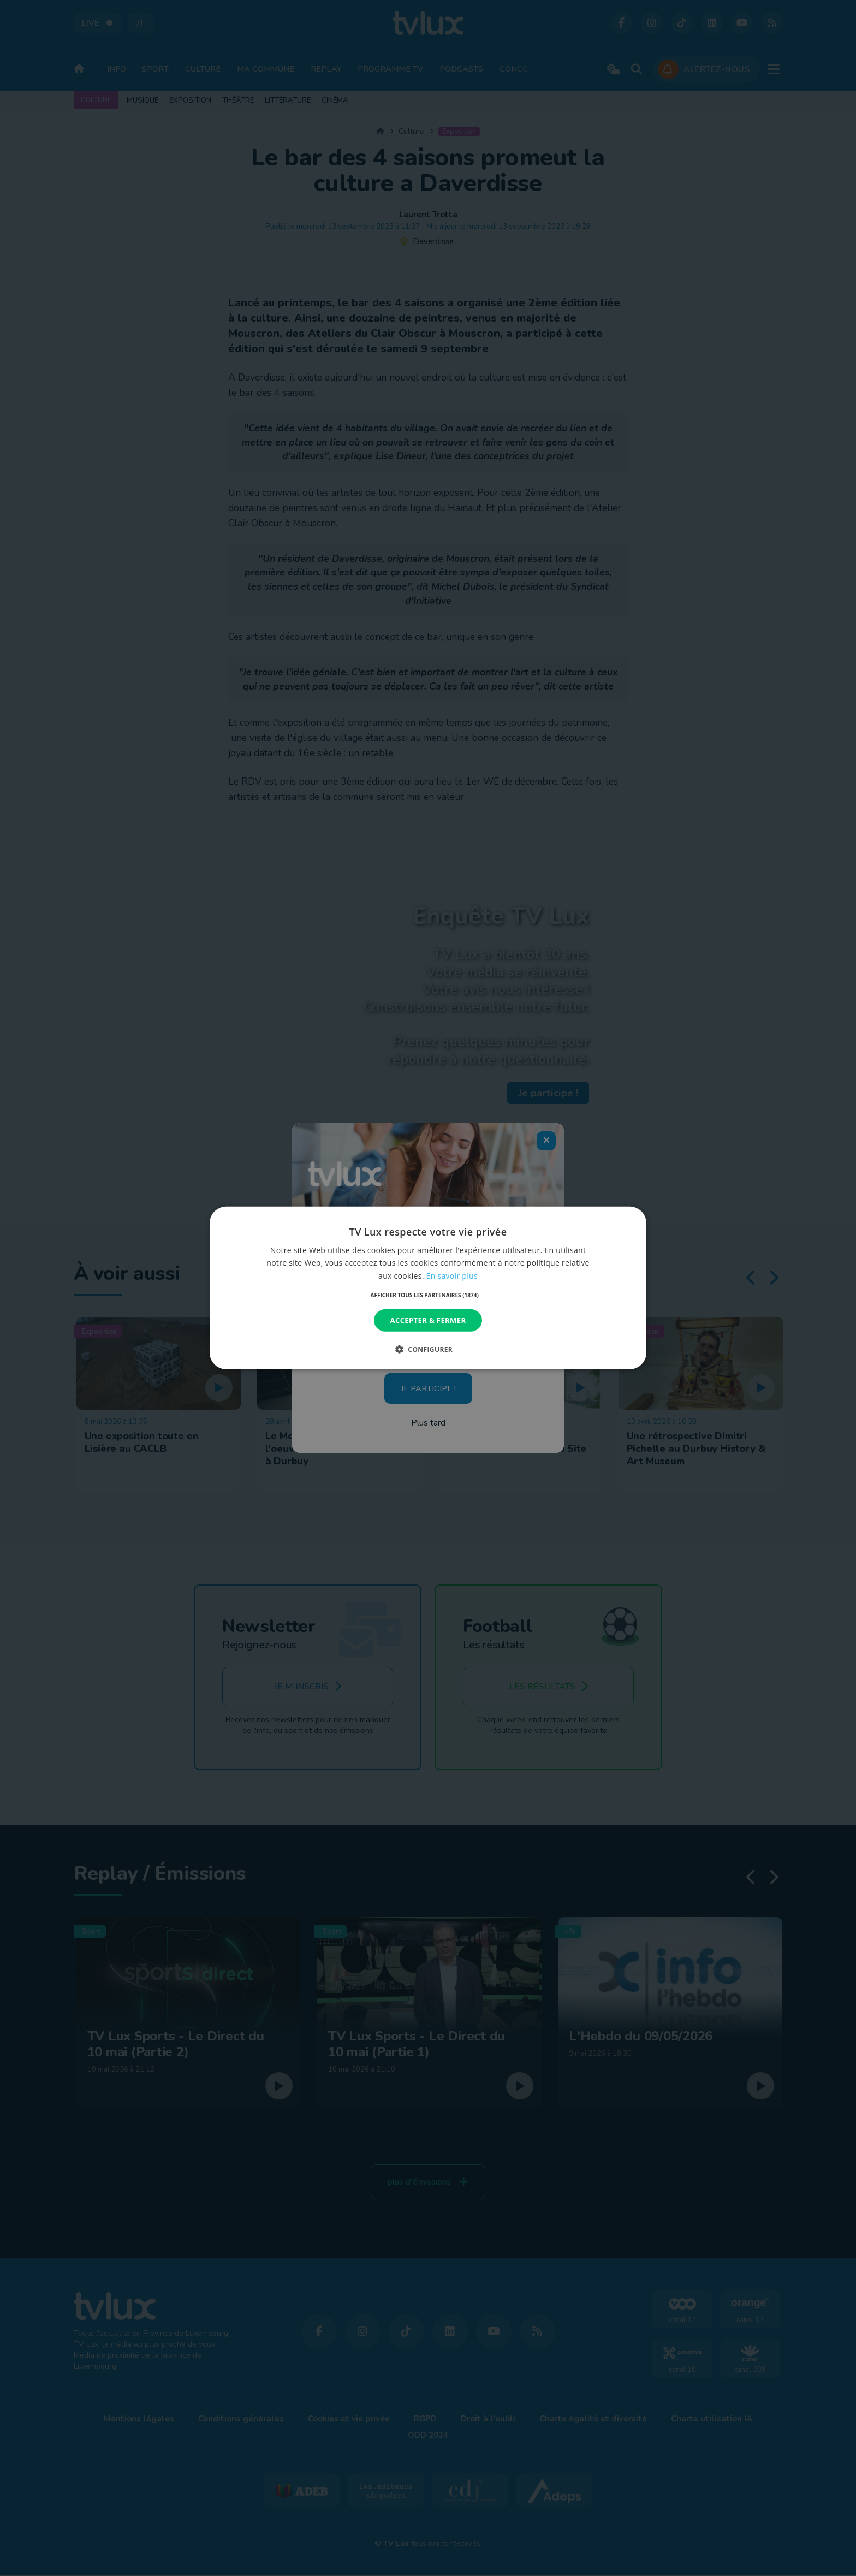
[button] (428, 1295)
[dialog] (428, 1288)
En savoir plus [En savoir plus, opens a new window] (452, 1275)
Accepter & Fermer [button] (428, 1320)
